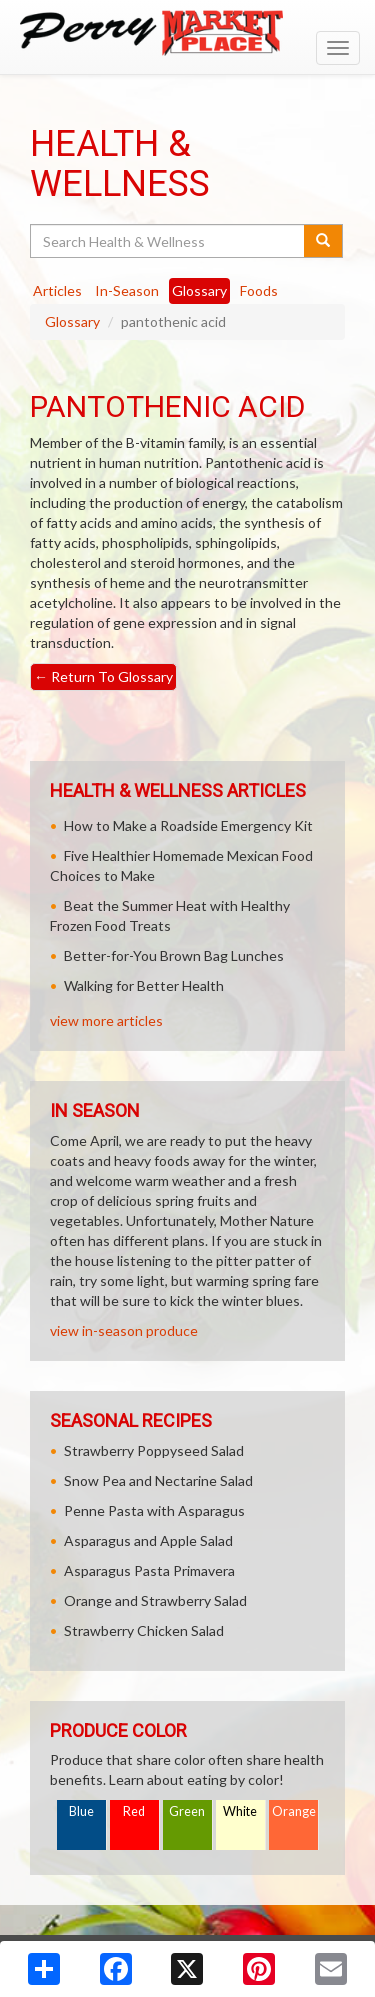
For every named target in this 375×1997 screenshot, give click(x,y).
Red (134, 1811)
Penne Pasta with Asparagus (154, 1510)
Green (187, 1811)
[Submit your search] (323, 241)
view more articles (106, 1020)
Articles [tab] (57, 290)
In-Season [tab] (127, 290)
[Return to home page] (187, 33)
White (240, 1811)
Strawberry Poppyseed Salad (154, 1450)
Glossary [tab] (199, 290)
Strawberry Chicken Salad (144, 1630)
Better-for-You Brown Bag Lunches (174, 955)
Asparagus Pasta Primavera (149, 1570)
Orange (294, 1811)
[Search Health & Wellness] (168, 241)
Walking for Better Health (144, 985)
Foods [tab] (259, 290)
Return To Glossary (103, 676)
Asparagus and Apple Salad (148, 1540)
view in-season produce (124, 1330)
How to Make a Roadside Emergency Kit (188, 825)
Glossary (72, 321)
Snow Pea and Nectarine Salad (158, 1480)
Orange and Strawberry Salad (155, 1600)
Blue (81, 1811)
